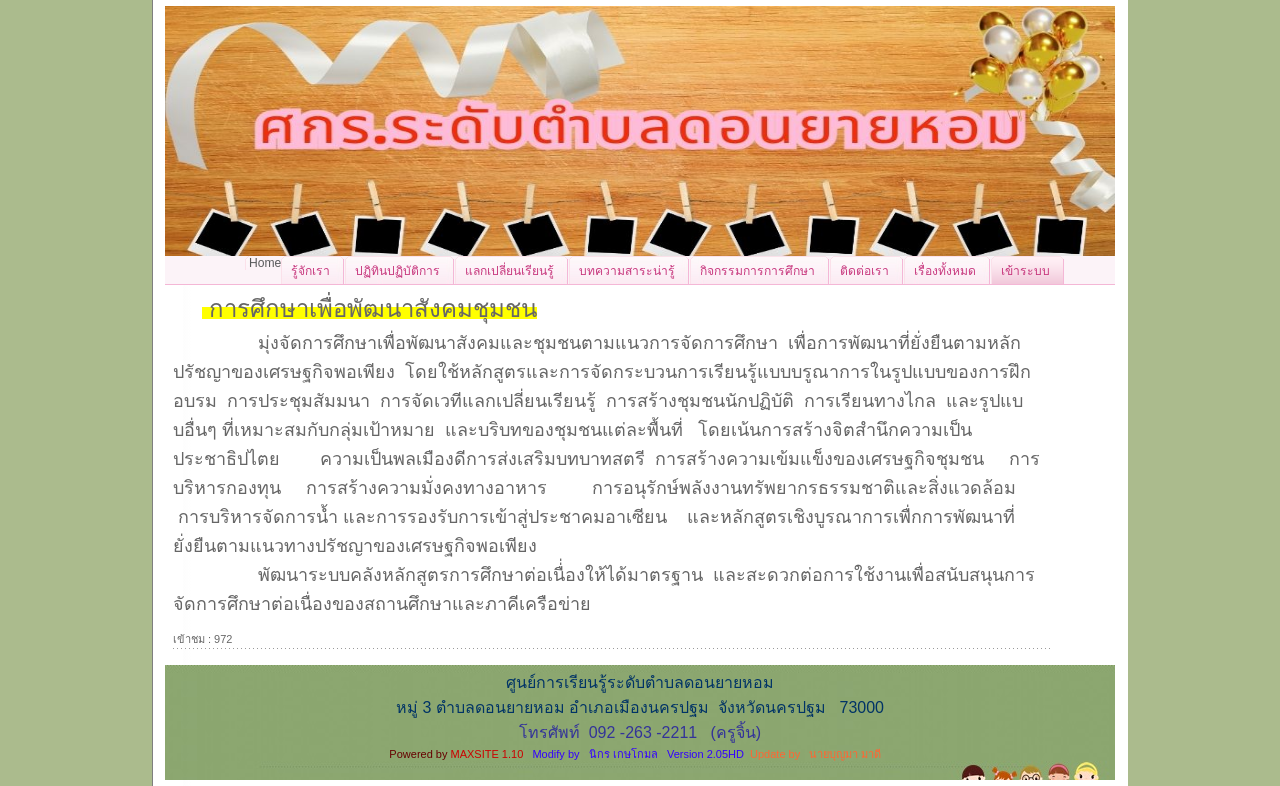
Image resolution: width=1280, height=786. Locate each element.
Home (265, 263)
